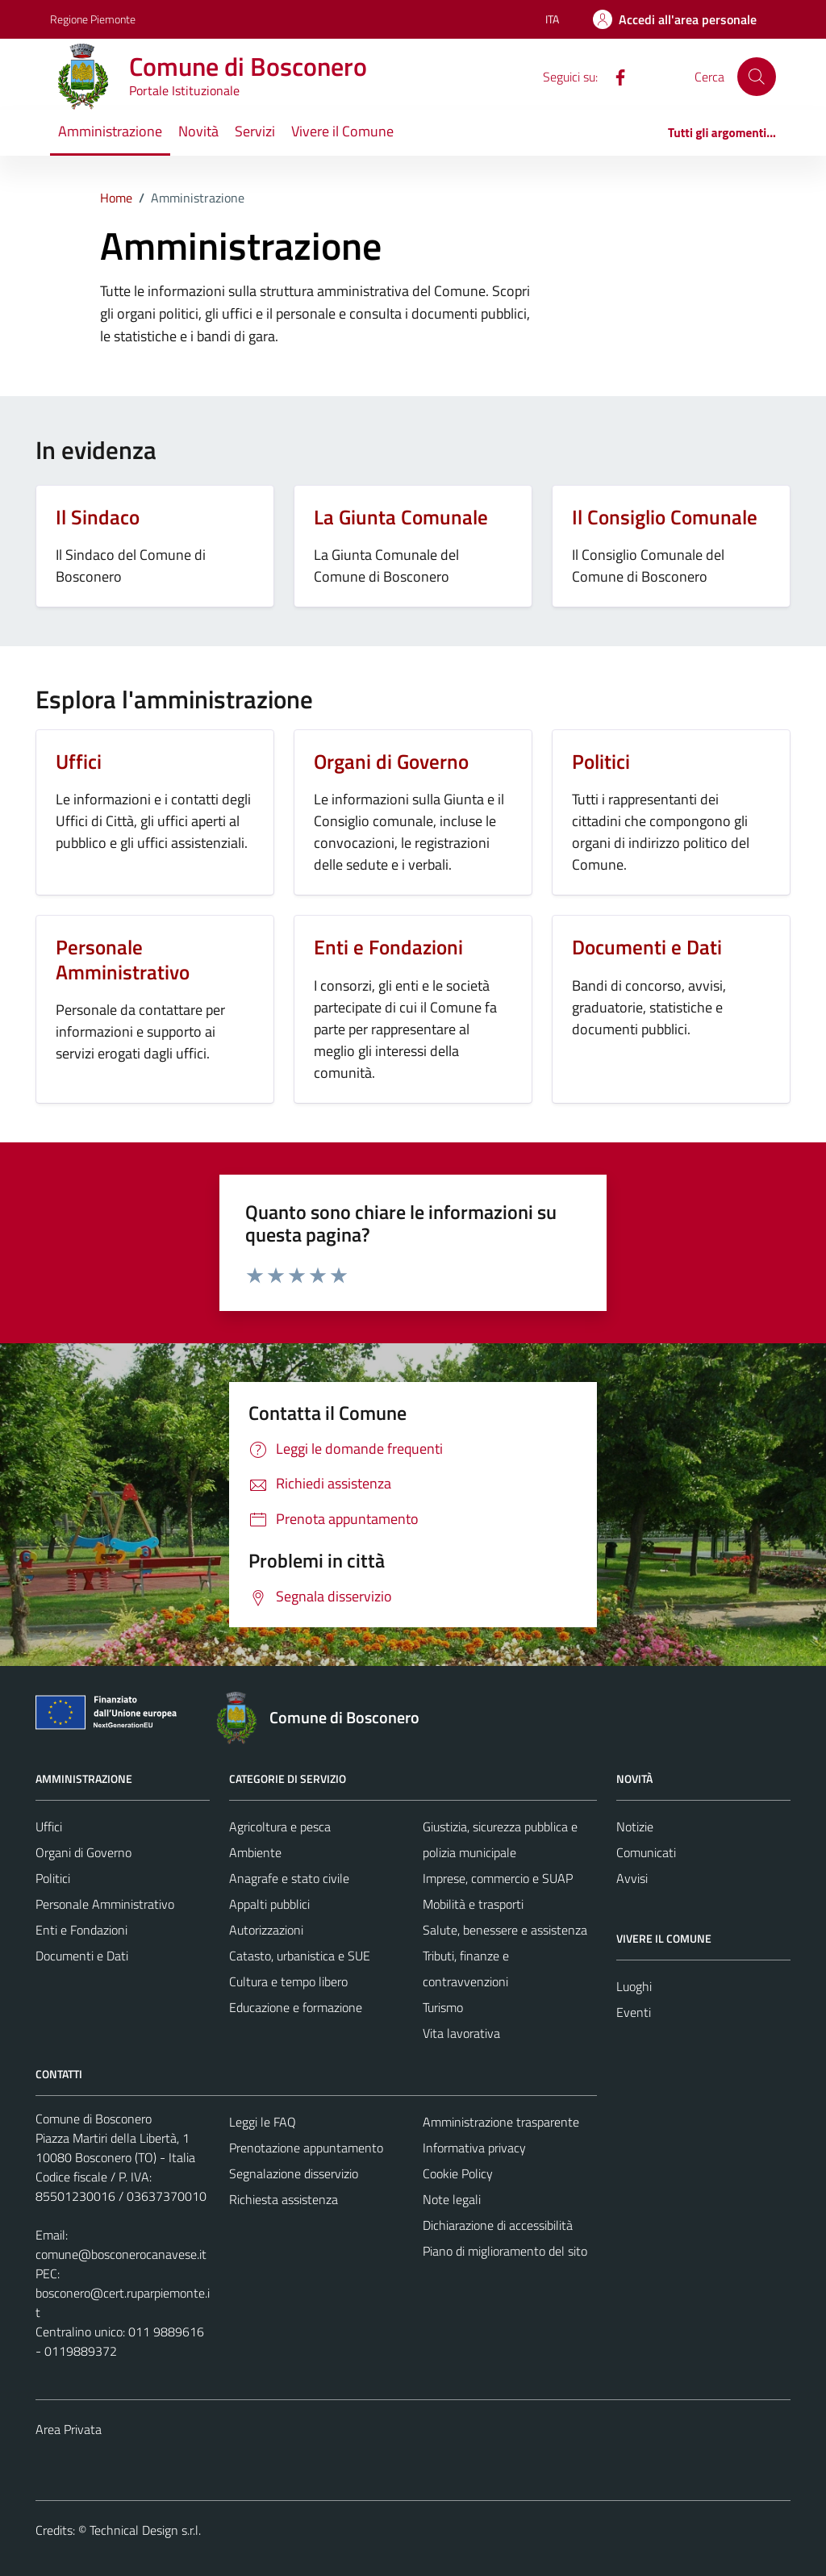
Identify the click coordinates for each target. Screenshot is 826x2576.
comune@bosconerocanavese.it (120, 2254)
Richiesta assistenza (283, 2199)
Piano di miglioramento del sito (505, 2251)
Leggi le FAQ (262, 2121)
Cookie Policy (458, 2173)
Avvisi (632, 1878)
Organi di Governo (83, 1852)
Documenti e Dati (81, 1955)
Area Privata (68, 2429)
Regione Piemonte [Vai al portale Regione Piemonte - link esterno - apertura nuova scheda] (93, 18)
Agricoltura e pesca (280, 1826)
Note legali (452, 2199)
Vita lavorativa (461, 2033)
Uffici (48, 1826)
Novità (198, 131)
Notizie (634, 1826)
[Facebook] (614, 76)
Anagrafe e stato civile (289, 1878)
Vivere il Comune (342, 131)
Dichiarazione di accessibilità (498, 2225)
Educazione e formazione (295, 2007)
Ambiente (255, 1852)
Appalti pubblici (269, 1904)
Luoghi (634, 1986)
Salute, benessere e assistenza (505, 1929)
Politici (52, 1878)
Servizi (255, 131)
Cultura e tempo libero (288, 1981)
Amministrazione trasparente (501, 2121)
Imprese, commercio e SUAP (498, 1878)
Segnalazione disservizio (293, 2173)
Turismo (443, 2007)
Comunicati (646, 1852)
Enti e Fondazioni (81, 1929)
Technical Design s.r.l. (145, 2530)
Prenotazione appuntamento (306, 2147)
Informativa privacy (474, 2147)
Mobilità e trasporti (473, 1904)
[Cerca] (756, 76)
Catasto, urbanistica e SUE (299, 1955)
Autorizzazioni (266, 1929)
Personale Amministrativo (104, 1904)
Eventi (633, 2012)
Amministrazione (110, 131)
